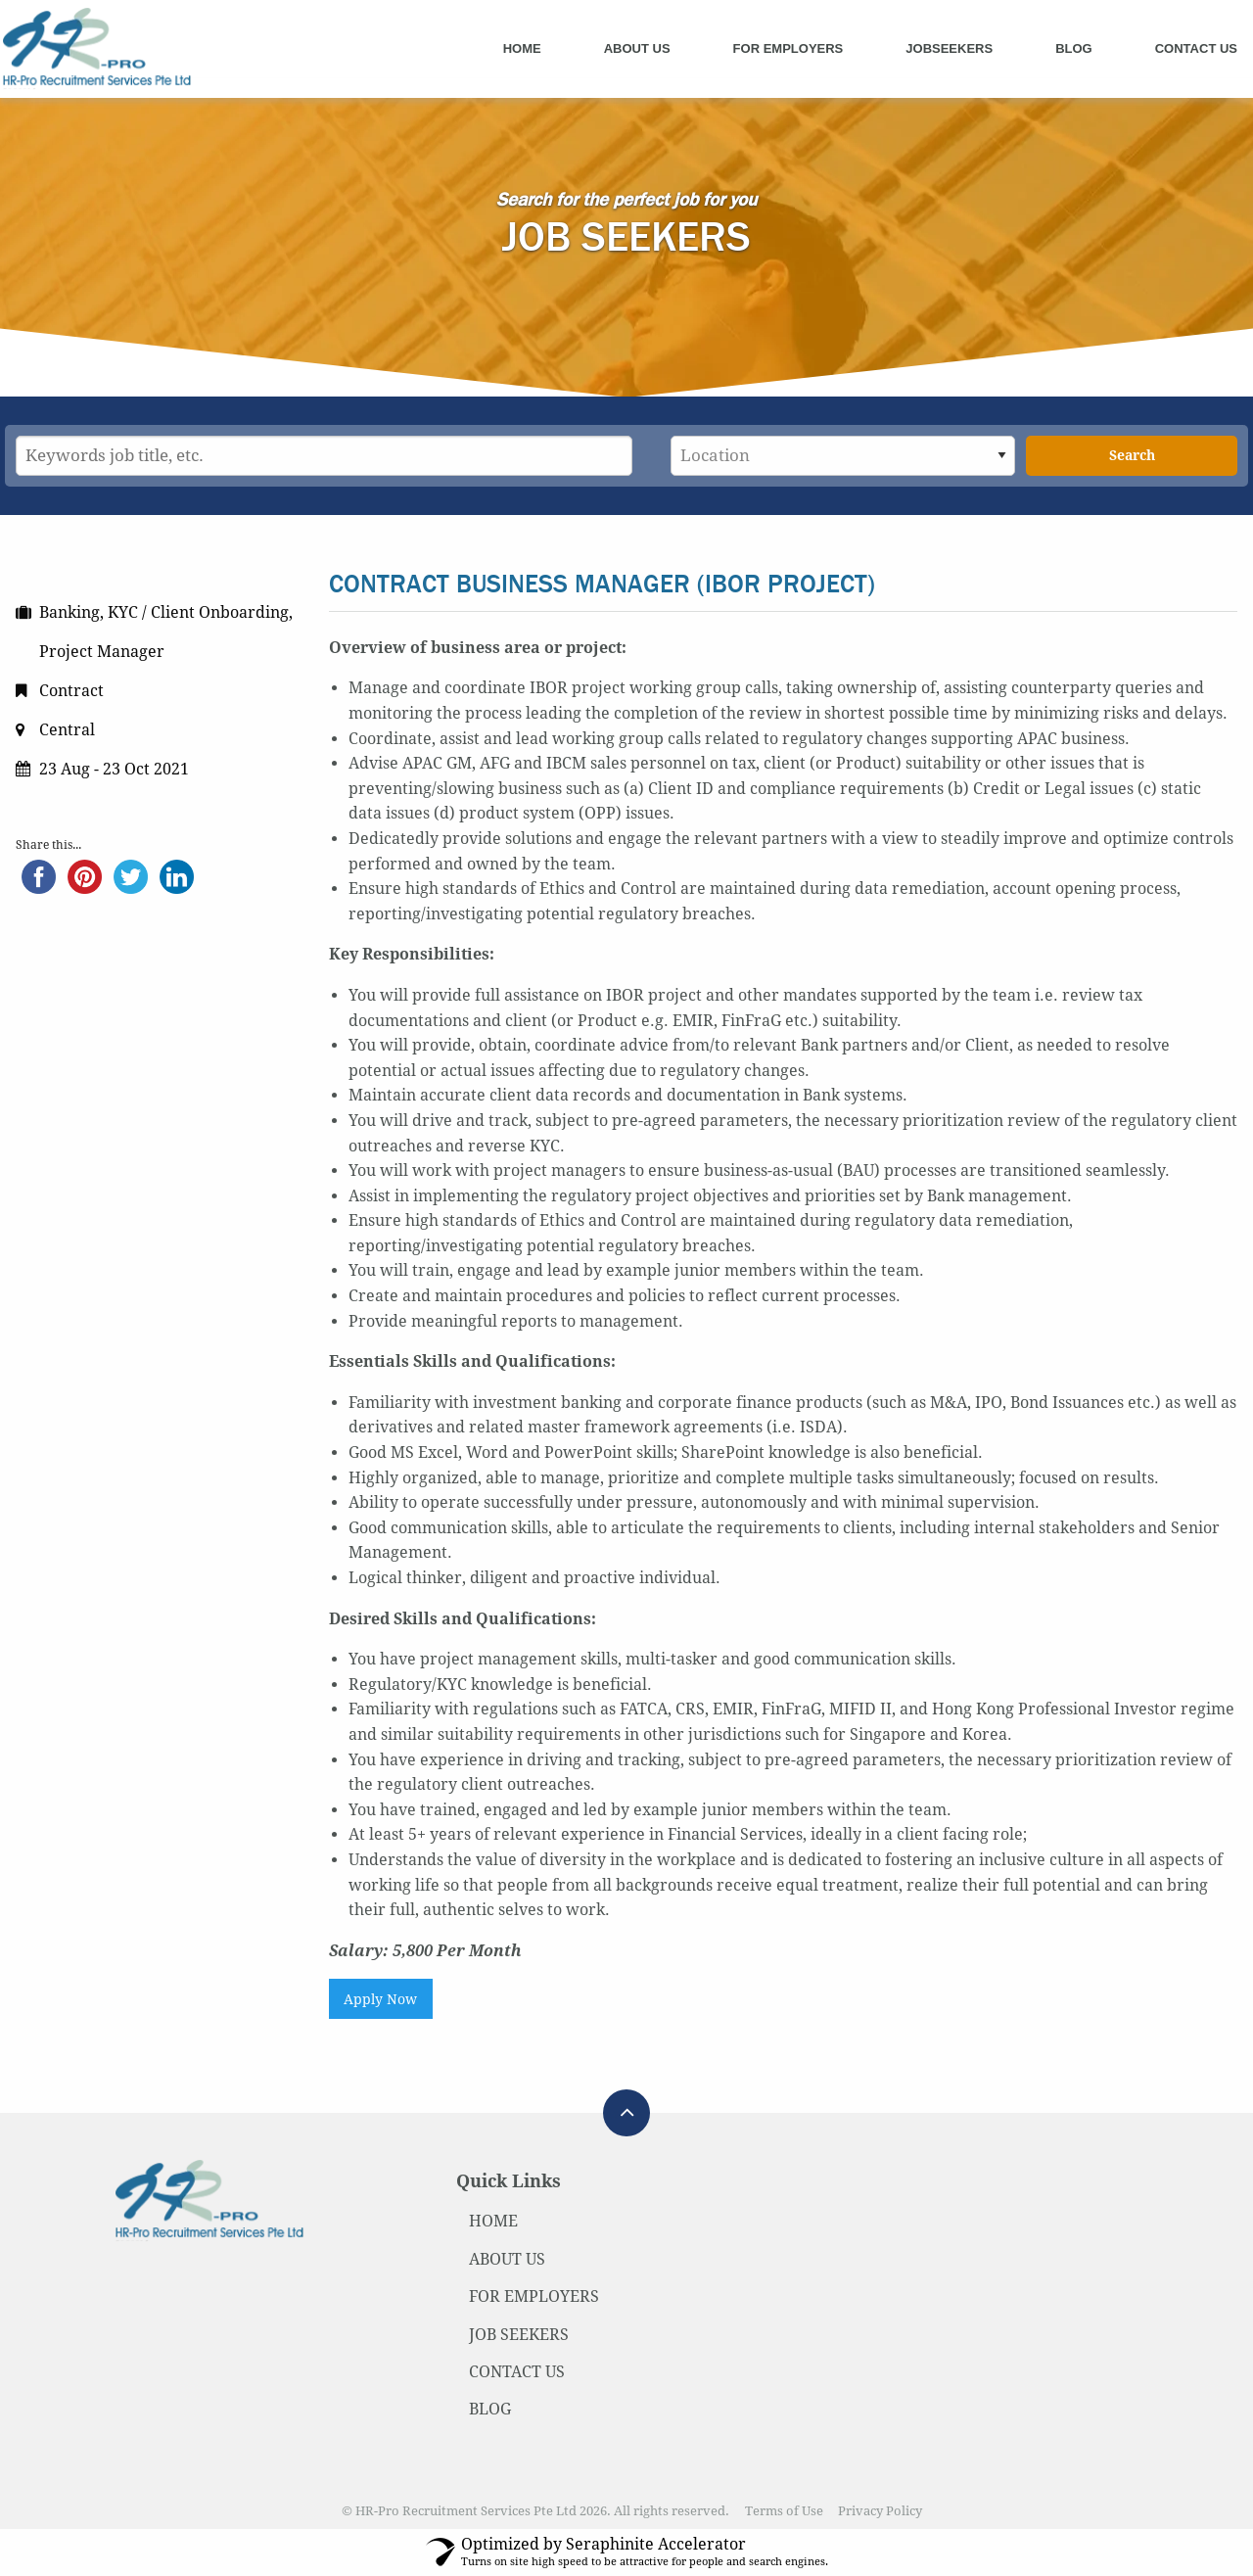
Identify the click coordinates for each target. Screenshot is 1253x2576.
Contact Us (1196, 48)
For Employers (788, 48)
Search (1132, 455)
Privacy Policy (880, 2511)
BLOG (490, 2409)
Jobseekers (949, 48)
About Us (637, 48)
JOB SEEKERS (519, 2334)
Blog (1073, 48)
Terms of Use (784, 2511)
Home (522, 48)
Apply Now (380, 1999)
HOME (493, 2221)
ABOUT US (507, 2259)
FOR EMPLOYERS (534, 2296)
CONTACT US (517, 2372)
